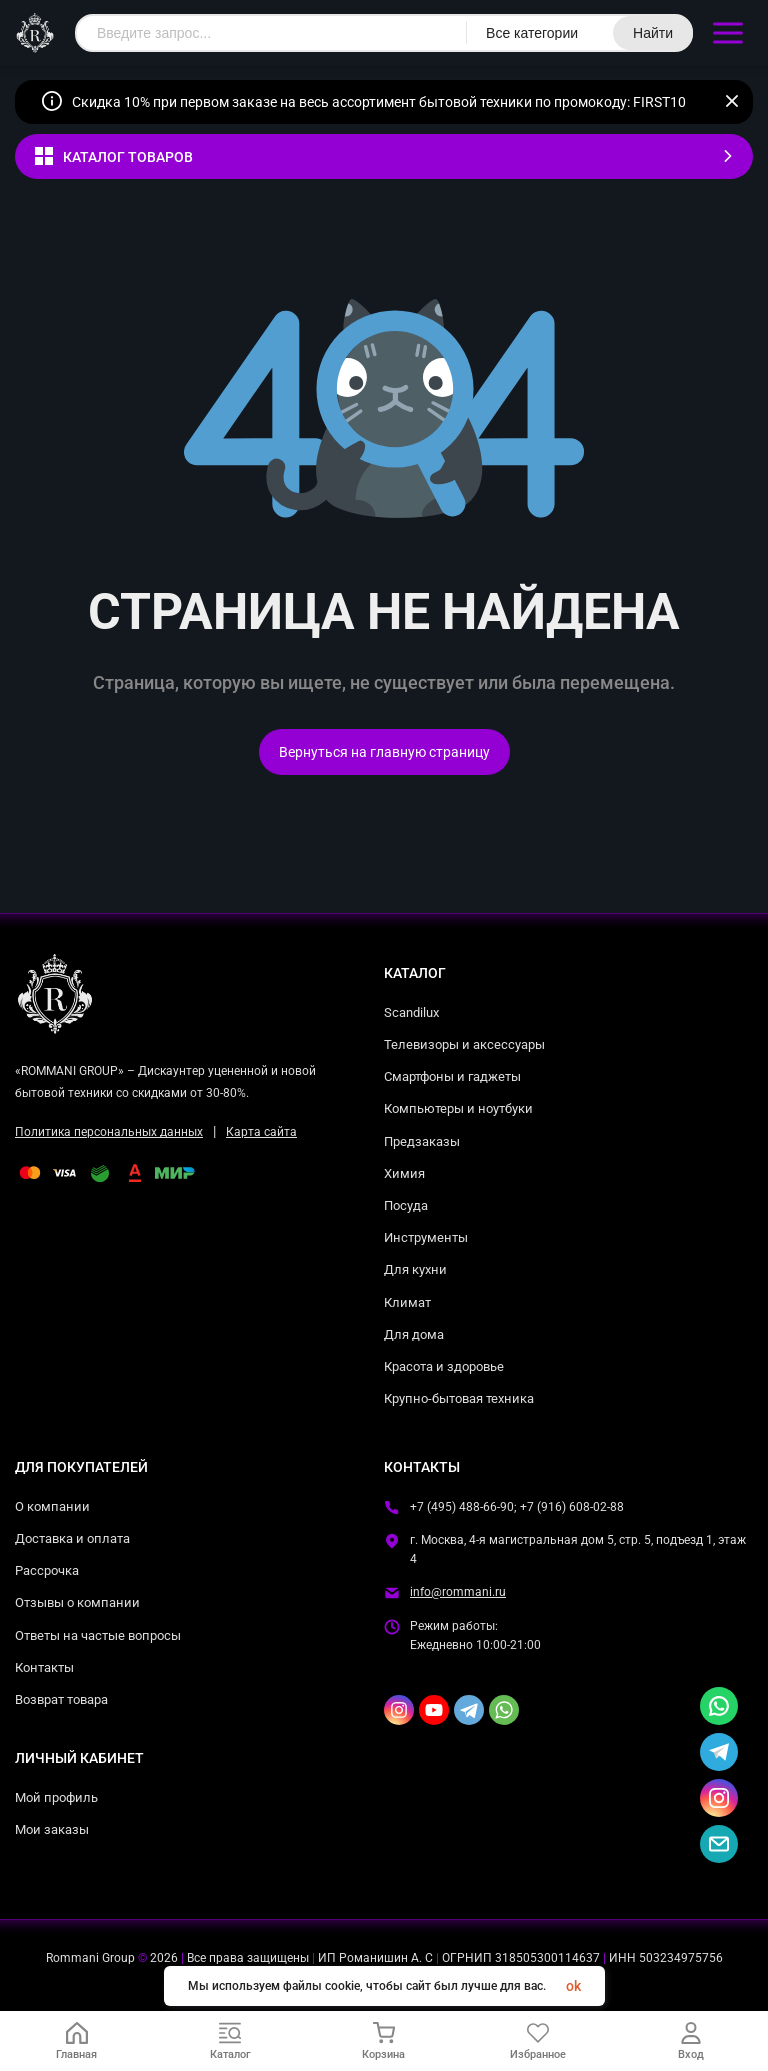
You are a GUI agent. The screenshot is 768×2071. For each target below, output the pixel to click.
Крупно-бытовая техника (459, 1398)
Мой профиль (56, 1797)
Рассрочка (47, 1570)
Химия (404, 1173)
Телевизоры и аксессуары (464, 1044)
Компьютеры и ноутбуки (458, 1108)
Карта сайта (261, 1132)
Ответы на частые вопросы (98, 1635)
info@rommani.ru (458, 1592)
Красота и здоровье (444, 1366)
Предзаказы (422, 1141)
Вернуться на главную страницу (384, 752)
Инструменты (426, 1237)
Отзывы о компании (77, 1602)
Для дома (414, 1334)
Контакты (44, 1667)
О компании (52, 1506)
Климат (407, 1302)
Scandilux (411, 1012)
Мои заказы (52, 1829)
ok (573, 1986)
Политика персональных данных (109, 1132)
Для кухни (415, 1269)
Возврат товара (61, 1699)
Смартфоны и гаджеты (452, 1076)
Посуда (406, 1205)
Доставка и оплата (72, 1538)
